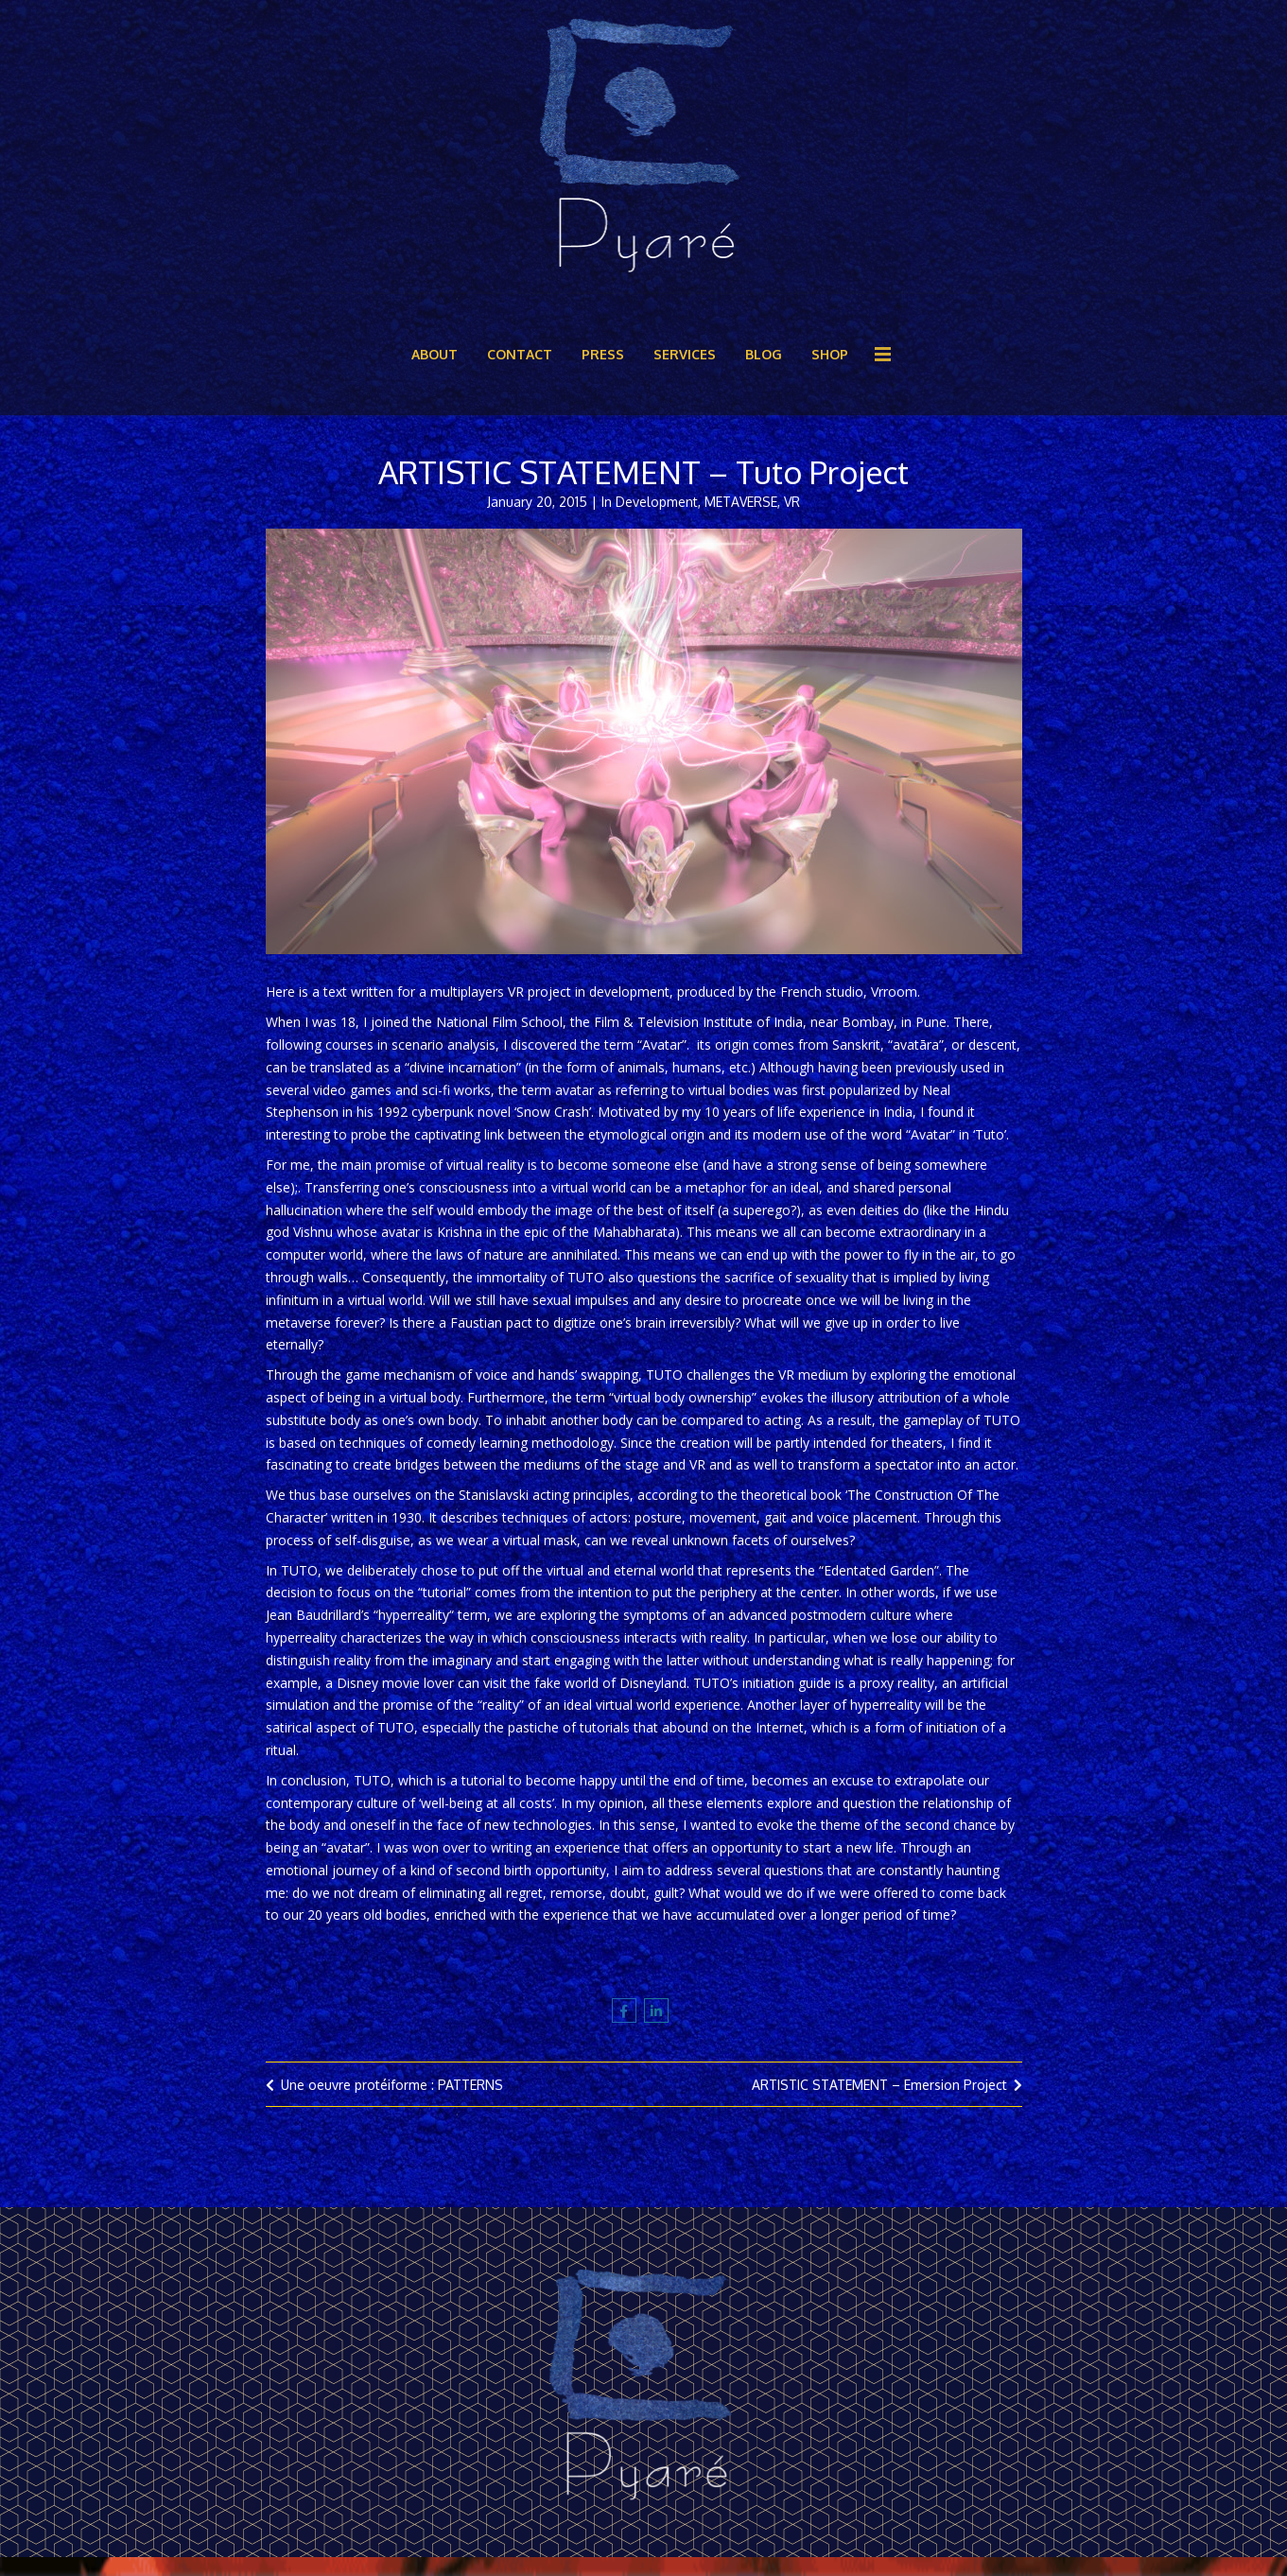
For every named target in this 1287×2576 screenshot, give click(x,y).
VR (792, 502)
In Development (649, 502)
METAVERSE (740, 502)
